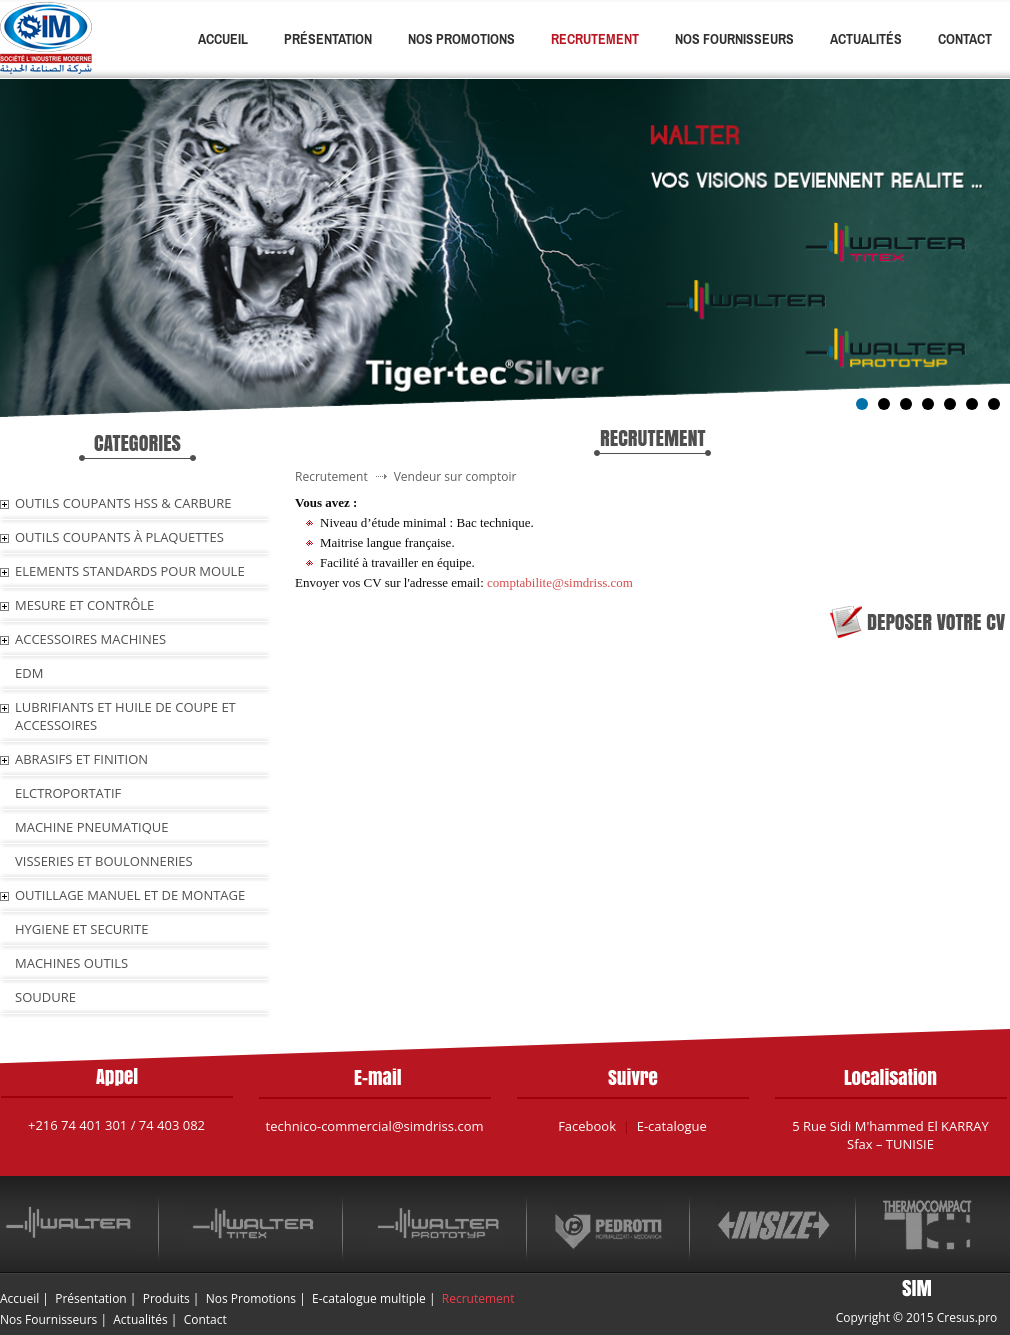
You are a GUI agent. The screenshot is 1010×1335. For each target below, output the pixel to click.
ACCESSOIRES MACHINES (90, 639)
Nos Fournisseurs (734, 39)
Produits (166, 1298)
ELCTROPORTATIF (68, 793)
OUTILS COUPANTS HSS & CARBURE (123, 503)
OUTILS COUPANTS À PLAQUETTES (119, 537)
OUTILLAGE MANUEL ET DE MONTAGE (130, 895)
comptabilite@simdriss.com (560, 582)
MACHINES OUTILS (71, 963)
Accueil (223, 39)
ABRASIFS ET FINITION (81, 759)
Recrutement (595, 39)
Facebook (587, 1126)
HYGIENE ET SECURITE (81, 929)
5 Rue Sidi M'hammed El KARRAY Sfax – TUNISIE (890, 1135)
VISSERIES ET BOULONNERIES (104, 861)
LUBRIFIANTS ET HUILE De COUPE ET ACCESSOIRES (125, 716)
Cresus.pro (967, 1317)
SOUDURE (45, 997)
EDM (29, 673)
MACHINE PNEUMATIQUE (92, 827)
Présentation (328, 39)
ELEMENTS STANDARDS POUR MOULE (130, 571)
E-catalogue (672, 1126)
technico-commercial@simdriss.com (375, 1126)
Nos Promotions (461, 39)
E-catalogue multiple (369, 1298)
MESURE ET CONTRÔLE (84, 605)
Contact (965, 39)
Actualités (866, 39)
